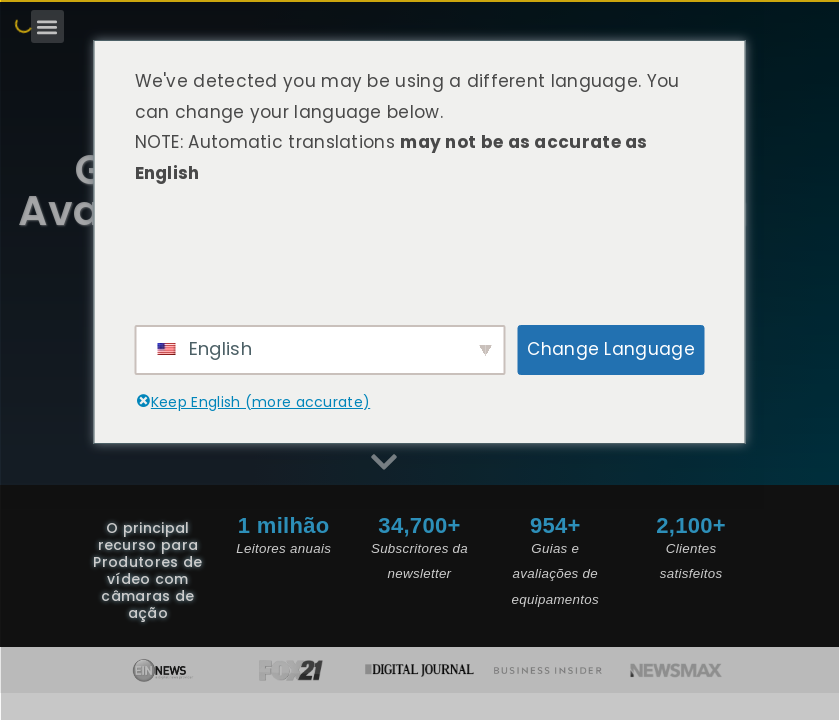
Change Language (611, 349)
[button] (47, 26)
